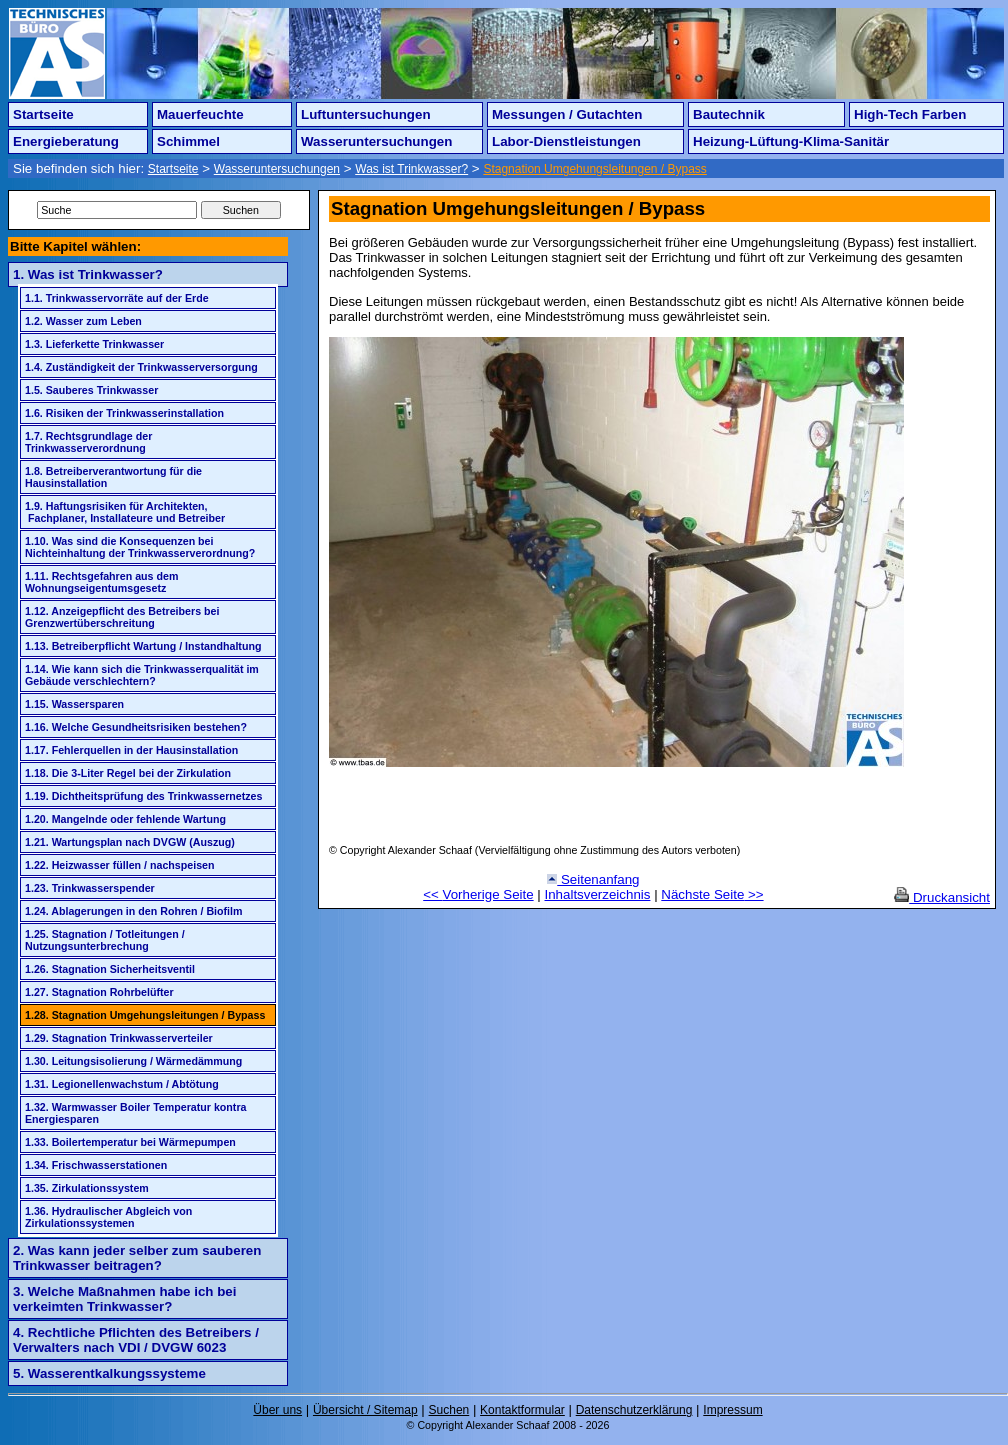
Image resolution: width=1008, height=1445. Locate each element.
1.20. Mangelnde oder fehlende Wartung (125, 819)
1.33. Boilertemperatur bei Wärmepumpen (130, 1142)
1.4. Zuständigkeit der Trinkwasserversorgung (141, 367)
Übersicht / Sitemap (365, 1410)
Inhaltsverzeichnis (598, 894)
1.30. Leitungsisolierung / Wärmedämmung (133, 1061)
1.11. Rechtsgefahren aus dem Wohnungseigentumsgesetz (101, 582)
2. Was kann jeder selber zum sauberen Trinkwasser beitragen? (137, 1258)
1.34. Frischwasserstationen (96, 1165)
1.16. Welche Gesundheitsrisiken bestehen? (136, 727)
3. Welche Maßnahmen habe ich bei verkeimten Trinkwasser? (124, 1299)
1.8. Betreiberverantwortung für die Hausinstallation (113, 477)
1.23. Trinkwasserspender (90, 888)
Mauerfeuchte (200, 114)
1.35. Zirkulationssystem (87, 1188)
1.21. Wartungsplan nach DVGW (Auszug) (130, 842)
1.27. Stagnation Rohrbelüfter (99, 992)
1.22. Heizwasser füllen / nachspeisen (120, 865)
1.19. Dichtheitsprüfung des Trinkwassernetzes (143, 796)
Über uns (277, 1410)
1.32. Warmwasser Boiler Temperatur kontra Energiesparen (136, 1113)
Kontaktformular (522, 1410)
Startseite (43, 114)
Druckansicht (942, 897)
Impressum (732, 1410)
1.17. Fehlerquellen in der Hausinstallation (131, 750)
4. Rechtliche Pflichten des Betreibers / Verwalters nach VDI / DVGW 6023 (136, 1340)
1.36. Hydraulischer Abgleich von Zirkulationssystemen (108, 1217)
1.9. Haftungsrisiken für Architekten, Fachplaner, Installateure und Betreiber (125, 512)
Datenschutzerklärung (634, 1410)
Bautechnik (729, 114)
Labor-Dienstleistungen (566, 141)
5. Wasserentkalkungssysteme (109, 1373)
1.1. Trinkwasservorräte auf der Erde (117, 298)
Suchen (449, 1410)
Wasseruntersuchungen (376, 141)
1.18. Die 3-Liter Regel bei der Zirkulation (128, 773)
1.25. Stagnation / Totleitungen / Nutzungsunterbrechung (105, 940)
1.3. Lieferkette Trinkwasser (94, 344)
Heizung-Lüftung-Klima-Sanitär (791, 141)
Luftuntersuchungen (366, 114)
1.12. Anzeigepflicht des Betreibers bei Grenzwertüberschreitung (122, 617)
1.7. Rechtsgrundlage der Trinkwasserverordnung (88, 442)
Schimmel (188, 141)
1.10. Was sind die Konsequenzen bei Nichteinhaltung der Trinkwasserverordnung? (140, 547)
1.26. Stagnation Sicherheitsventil (110, 969)
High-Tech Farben (910, 114)
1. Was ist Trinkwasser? (88, 274)
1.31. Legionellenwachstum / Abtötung (122, 1084)
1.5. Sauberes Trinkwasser (91, 390)
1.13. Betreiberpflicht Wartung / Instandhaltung (143, 646)
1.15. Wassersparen (74, 704)
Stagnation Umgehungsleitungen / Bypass (594, 169)
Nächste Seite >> (712, 894)
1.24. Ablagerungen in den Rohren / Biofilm (134, 911)
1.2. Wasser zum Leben (83, 321)
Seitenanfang (593, 879)
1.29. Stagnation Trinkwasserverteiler (119, 1038)
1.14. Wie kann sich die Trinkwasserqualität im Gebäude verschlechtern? (142, 675)
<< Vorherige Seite (478, 894)
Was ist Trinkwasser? (411, 169)
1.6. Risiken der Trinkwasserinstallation (124, 413)
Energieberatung (66, 141)
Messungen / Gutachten (567, 114)
